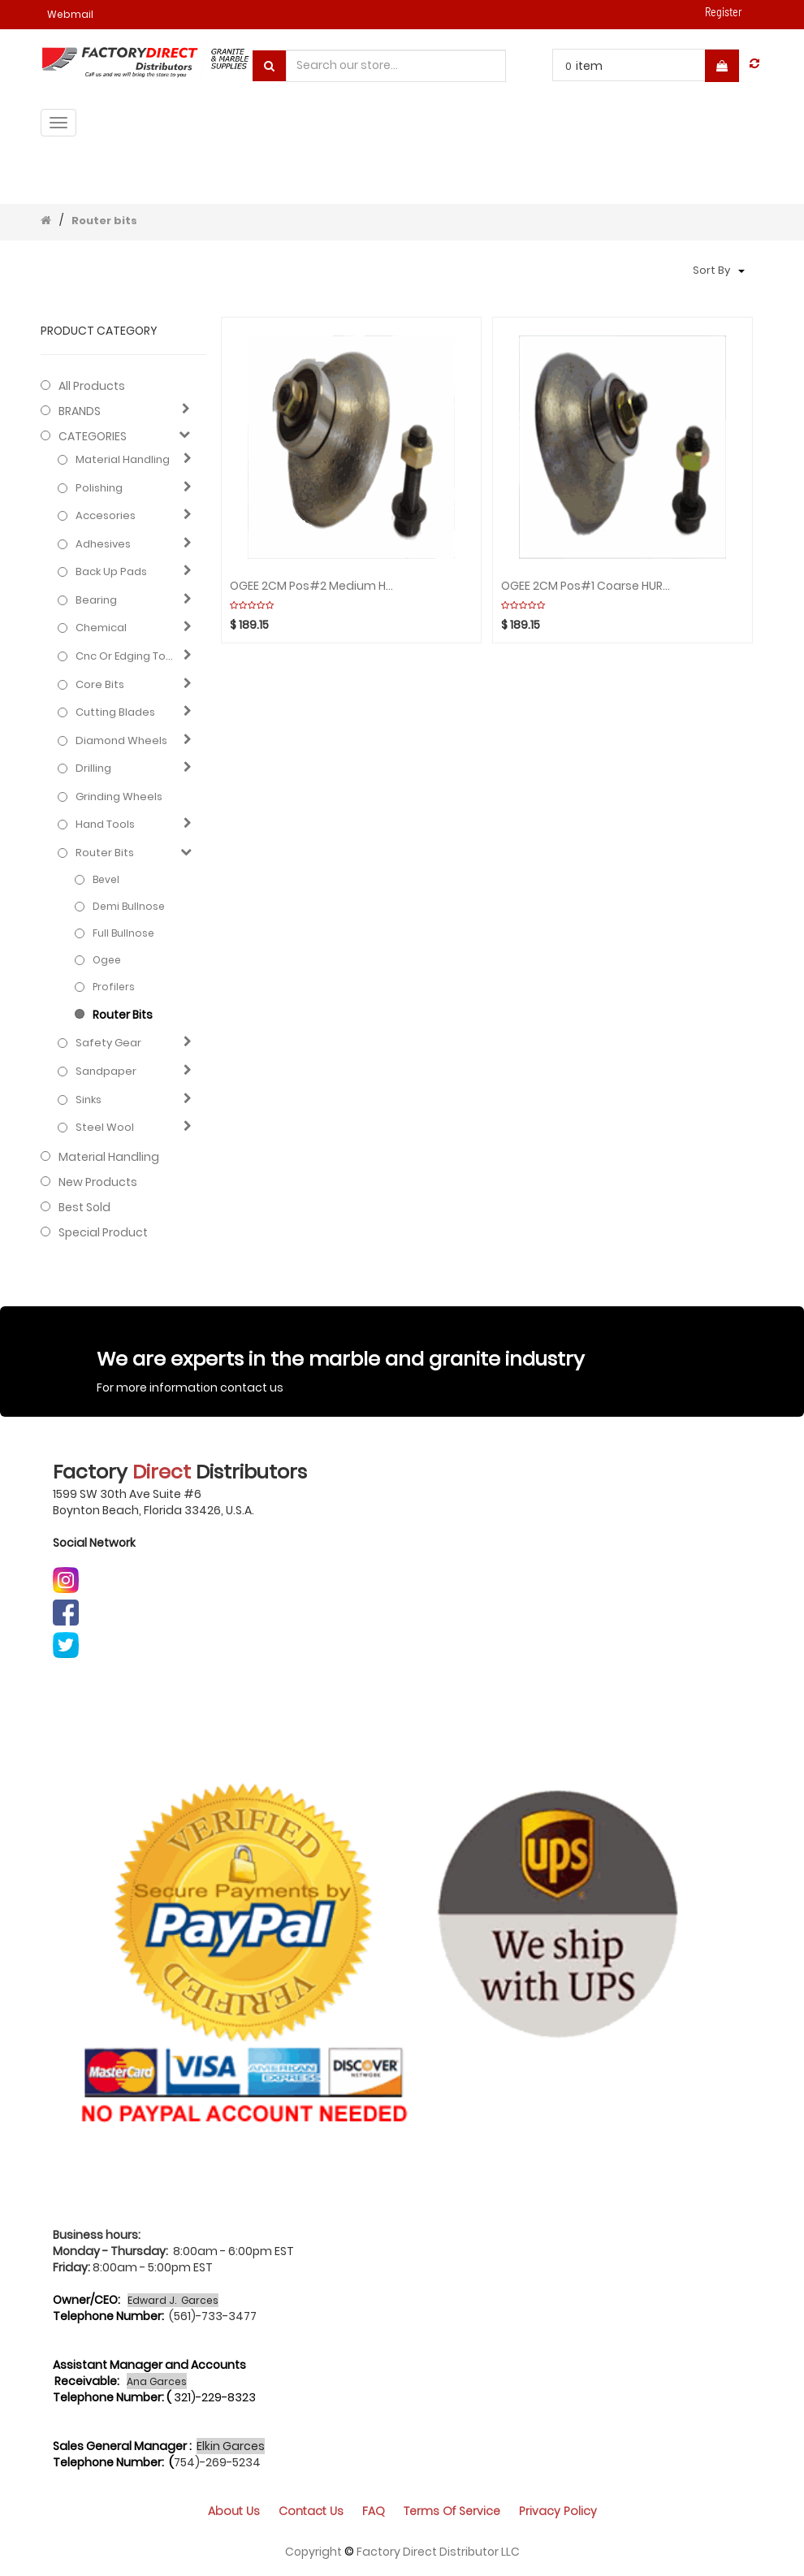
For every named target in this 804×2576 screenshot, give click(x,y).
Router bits (104, 220)
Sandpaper (106, 1071)
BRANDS (79, 411)
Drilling (93, 768)
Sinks (89, 1100)
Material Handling (123, 459)
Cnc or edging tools (126, 656)
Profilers (114, 987)
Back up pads (111, 572)
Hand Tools (105, 824)
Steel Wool (105, 1127)
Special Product (103, 1232)
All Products (91, 386)
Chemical (101, 628)
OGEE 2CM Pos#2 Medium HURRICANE (315, 586)
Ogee (107, 960)
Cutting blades (115, 712)
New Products (97, 1182)
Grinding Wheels (119, 797)
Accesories (106, 516)
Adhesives (103, 544)
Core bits (100, 685)
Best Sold (84, 1207)
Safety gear (108, 1043)
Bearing (96, 600)
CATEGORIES (92, 436)
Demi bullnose (129, 906)
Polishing (99, 488)
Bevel (106, 879)
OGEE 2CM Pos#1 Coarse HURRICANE (586, 586)
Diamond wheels (121, 741)
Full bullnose (123, 933)
